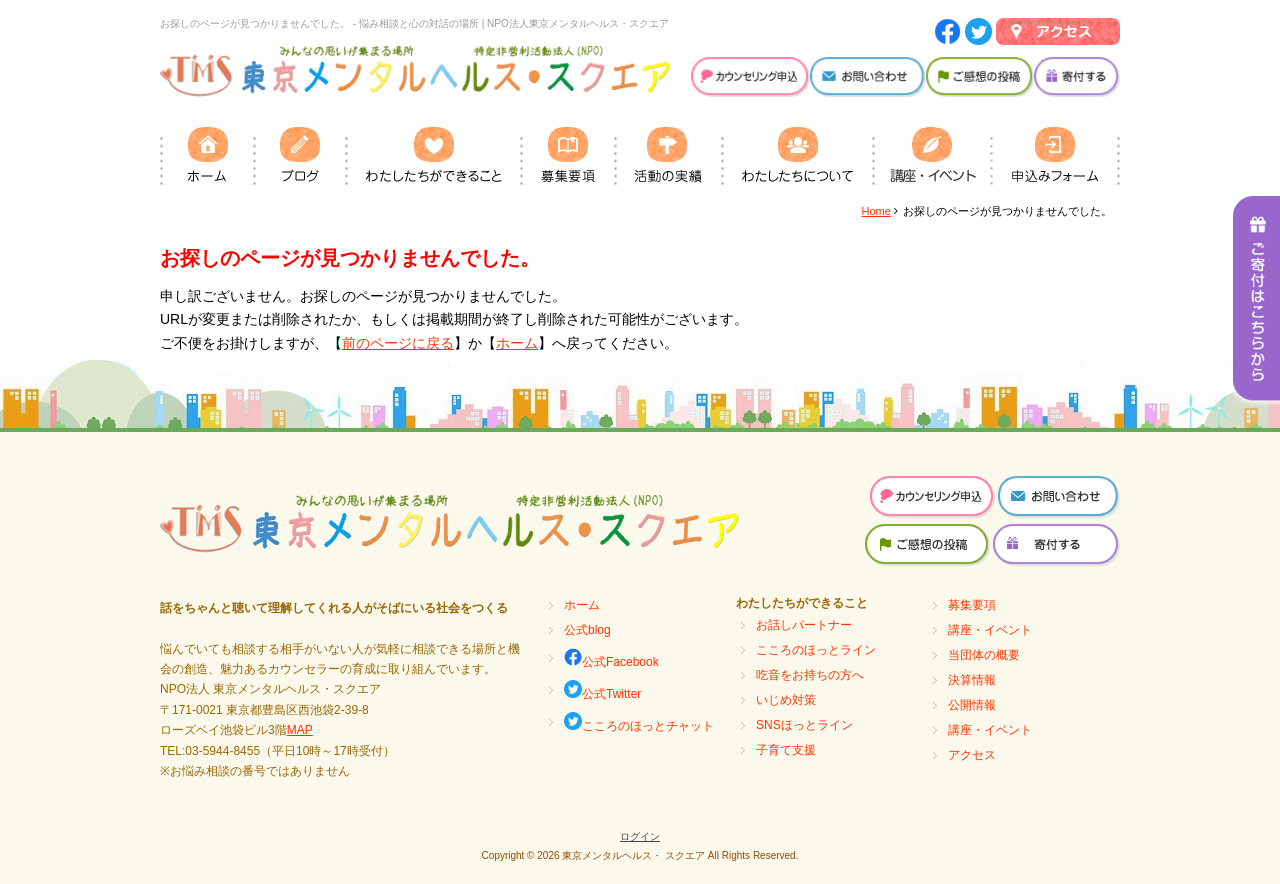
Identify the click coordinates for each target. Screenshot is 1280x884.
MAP (300, 730)
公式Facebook (611, 658)
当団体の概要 (984, 655)
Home (876, 211)
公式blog (587, 630)
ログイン (640, 836)
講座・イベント (990, 630)
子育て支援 (786, 750)
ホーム (517, 343)
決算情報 (972, 680)
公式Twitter (602, 690)
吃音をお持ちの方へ (810, 675)
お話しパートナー (804, 625)
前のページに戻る (398, 343)
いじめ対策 (786, 700)
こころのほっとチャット (639, 722)
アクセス (972, 755)
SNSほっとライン (804, 725)
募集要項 (972, 605)
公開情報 (972, 705)
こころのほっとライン (816, 650)
